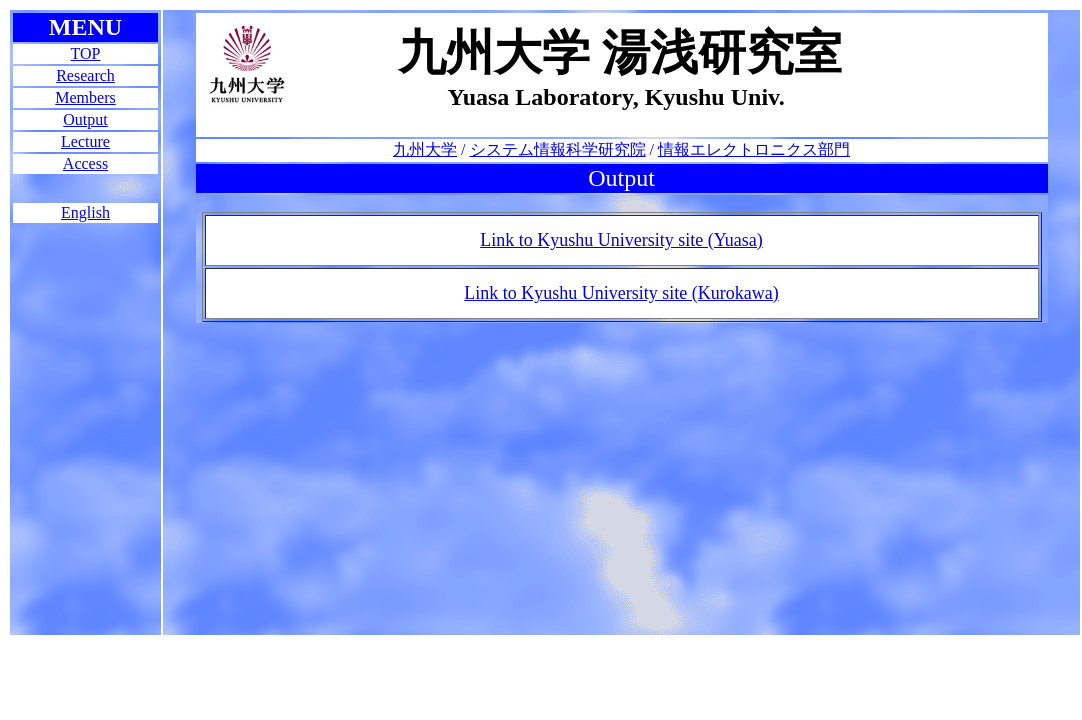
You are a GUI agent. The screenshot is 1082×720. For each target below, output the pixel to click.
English (85, 212)
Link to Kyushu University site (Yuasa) (621, 240)
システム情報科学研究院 (558, 149)
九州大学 (425, 149)
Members (85, 97)
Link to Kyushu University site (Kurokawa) (621, 293)
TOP (86, 53)
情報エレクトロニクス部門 (754, 149)
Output (85, 119)
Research (85, 75)
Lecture (85, 141)
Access (85, 163)
